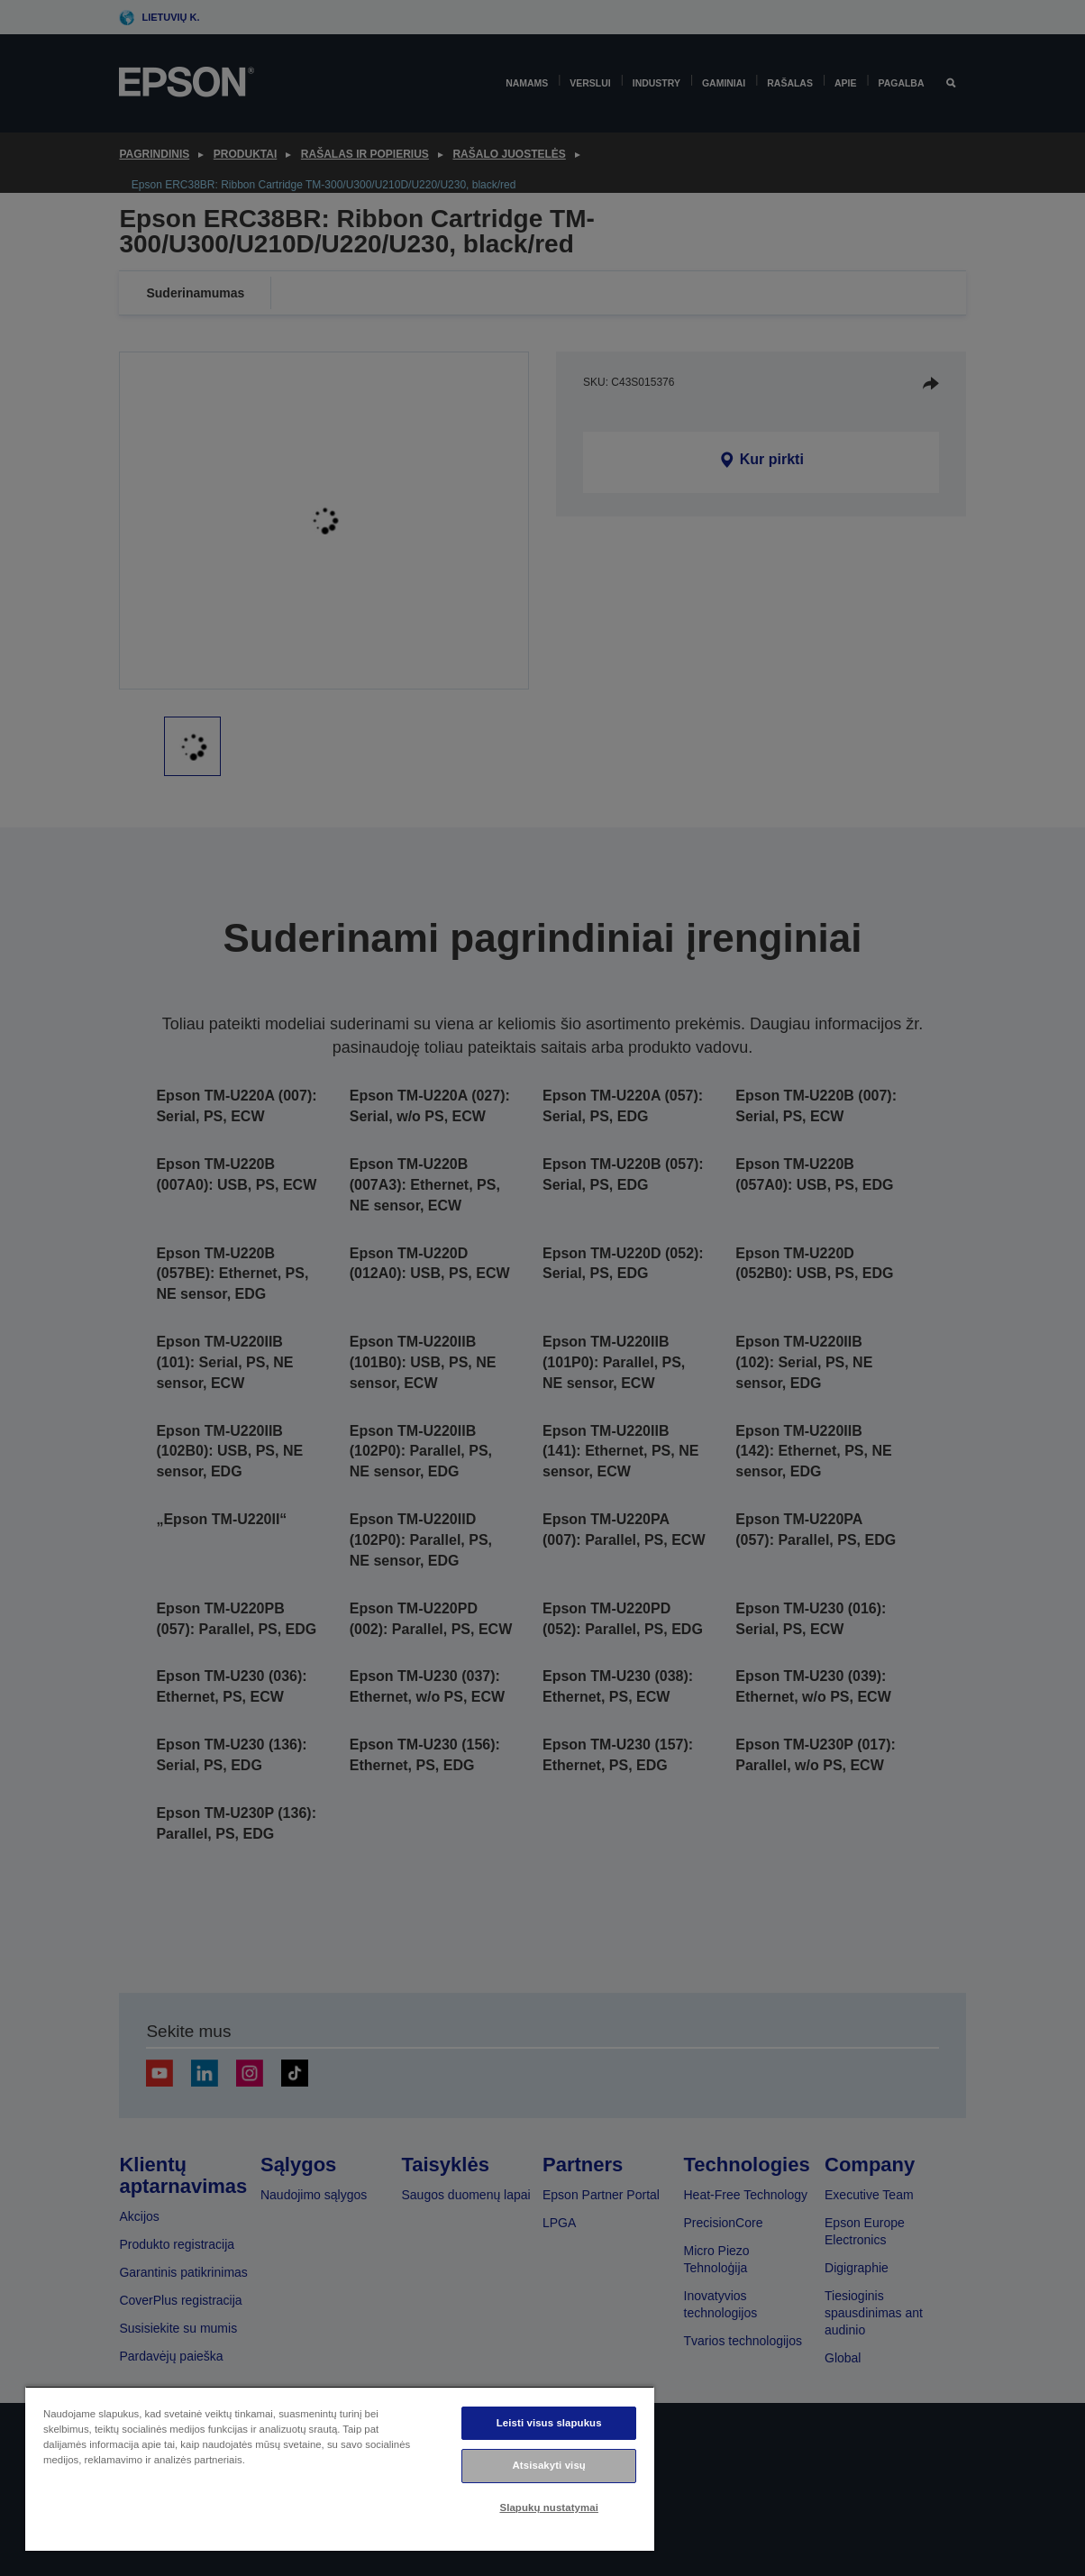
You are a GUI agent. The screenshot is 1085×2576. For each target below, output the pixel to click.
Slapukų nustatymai (548, 2507)
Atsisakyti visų (549, 2465)
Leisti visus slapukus (549, 2422)
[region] (339, 2468)
